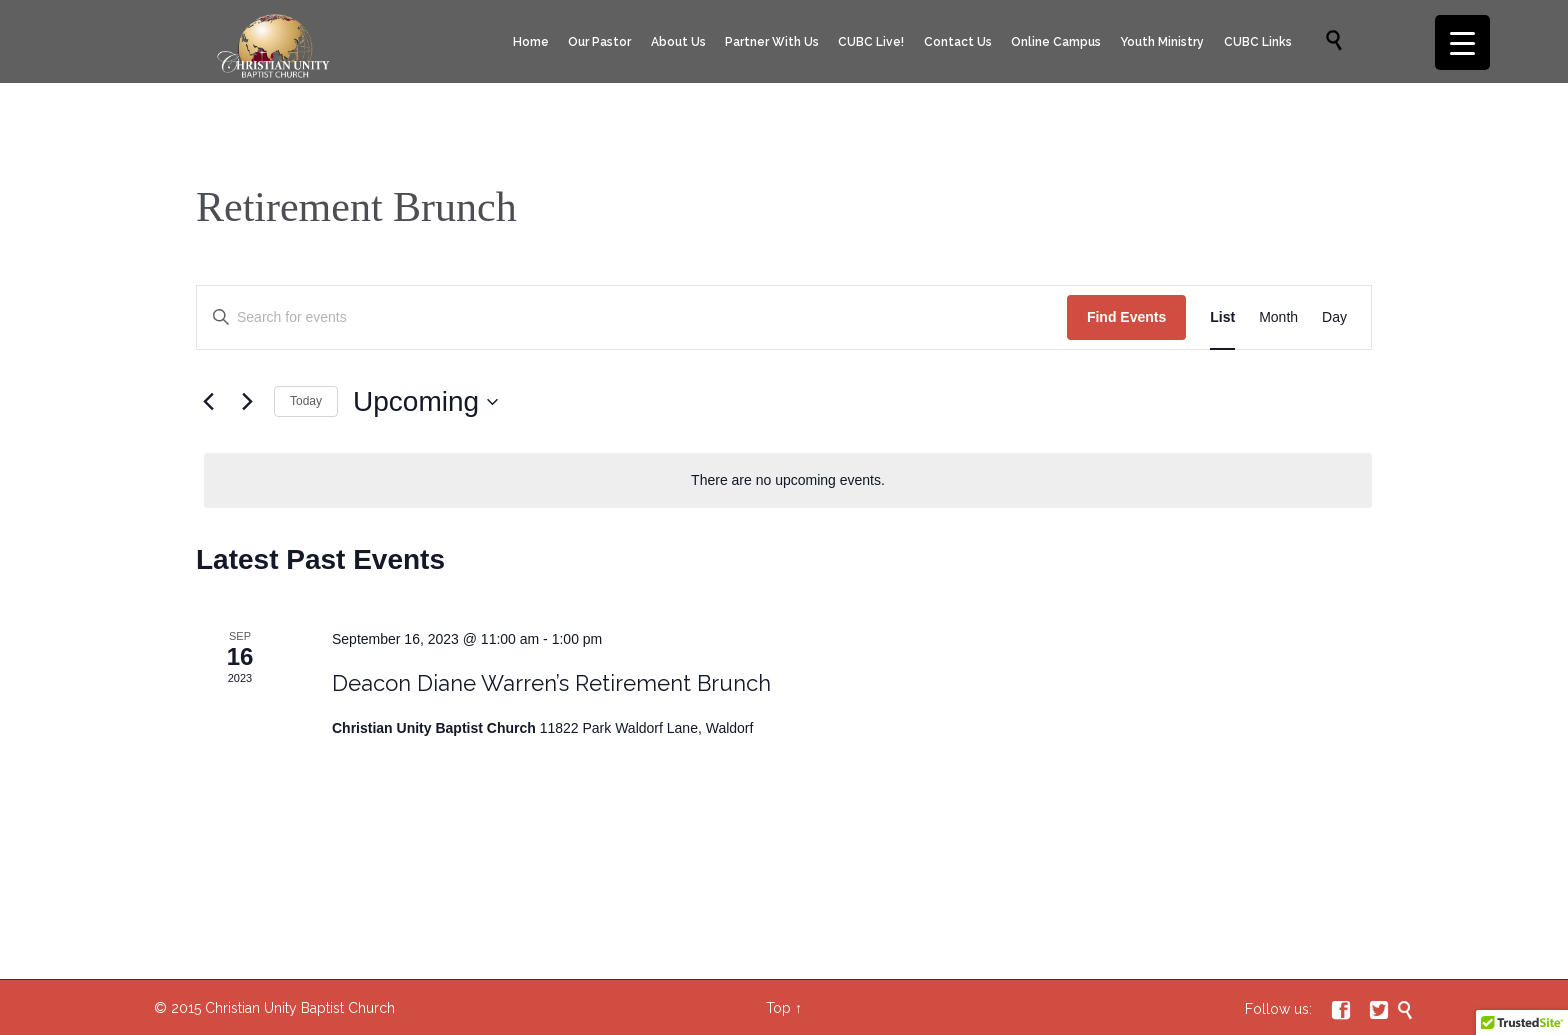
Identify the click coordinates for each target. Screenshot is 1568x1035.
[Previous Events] (208, 402)
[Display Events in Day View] (1334, 317)
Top (778, 1008)
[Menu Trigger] (1462, 42)
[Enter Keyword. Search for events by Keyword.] (632, 317)
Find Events (1126, 317)
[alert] (788, 480)
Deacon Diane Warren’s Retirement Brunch (551, 683)
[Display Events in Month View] (1278, 317)
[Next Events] (247, 402)
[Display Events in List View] (1222, 317)
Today (306, 401)
